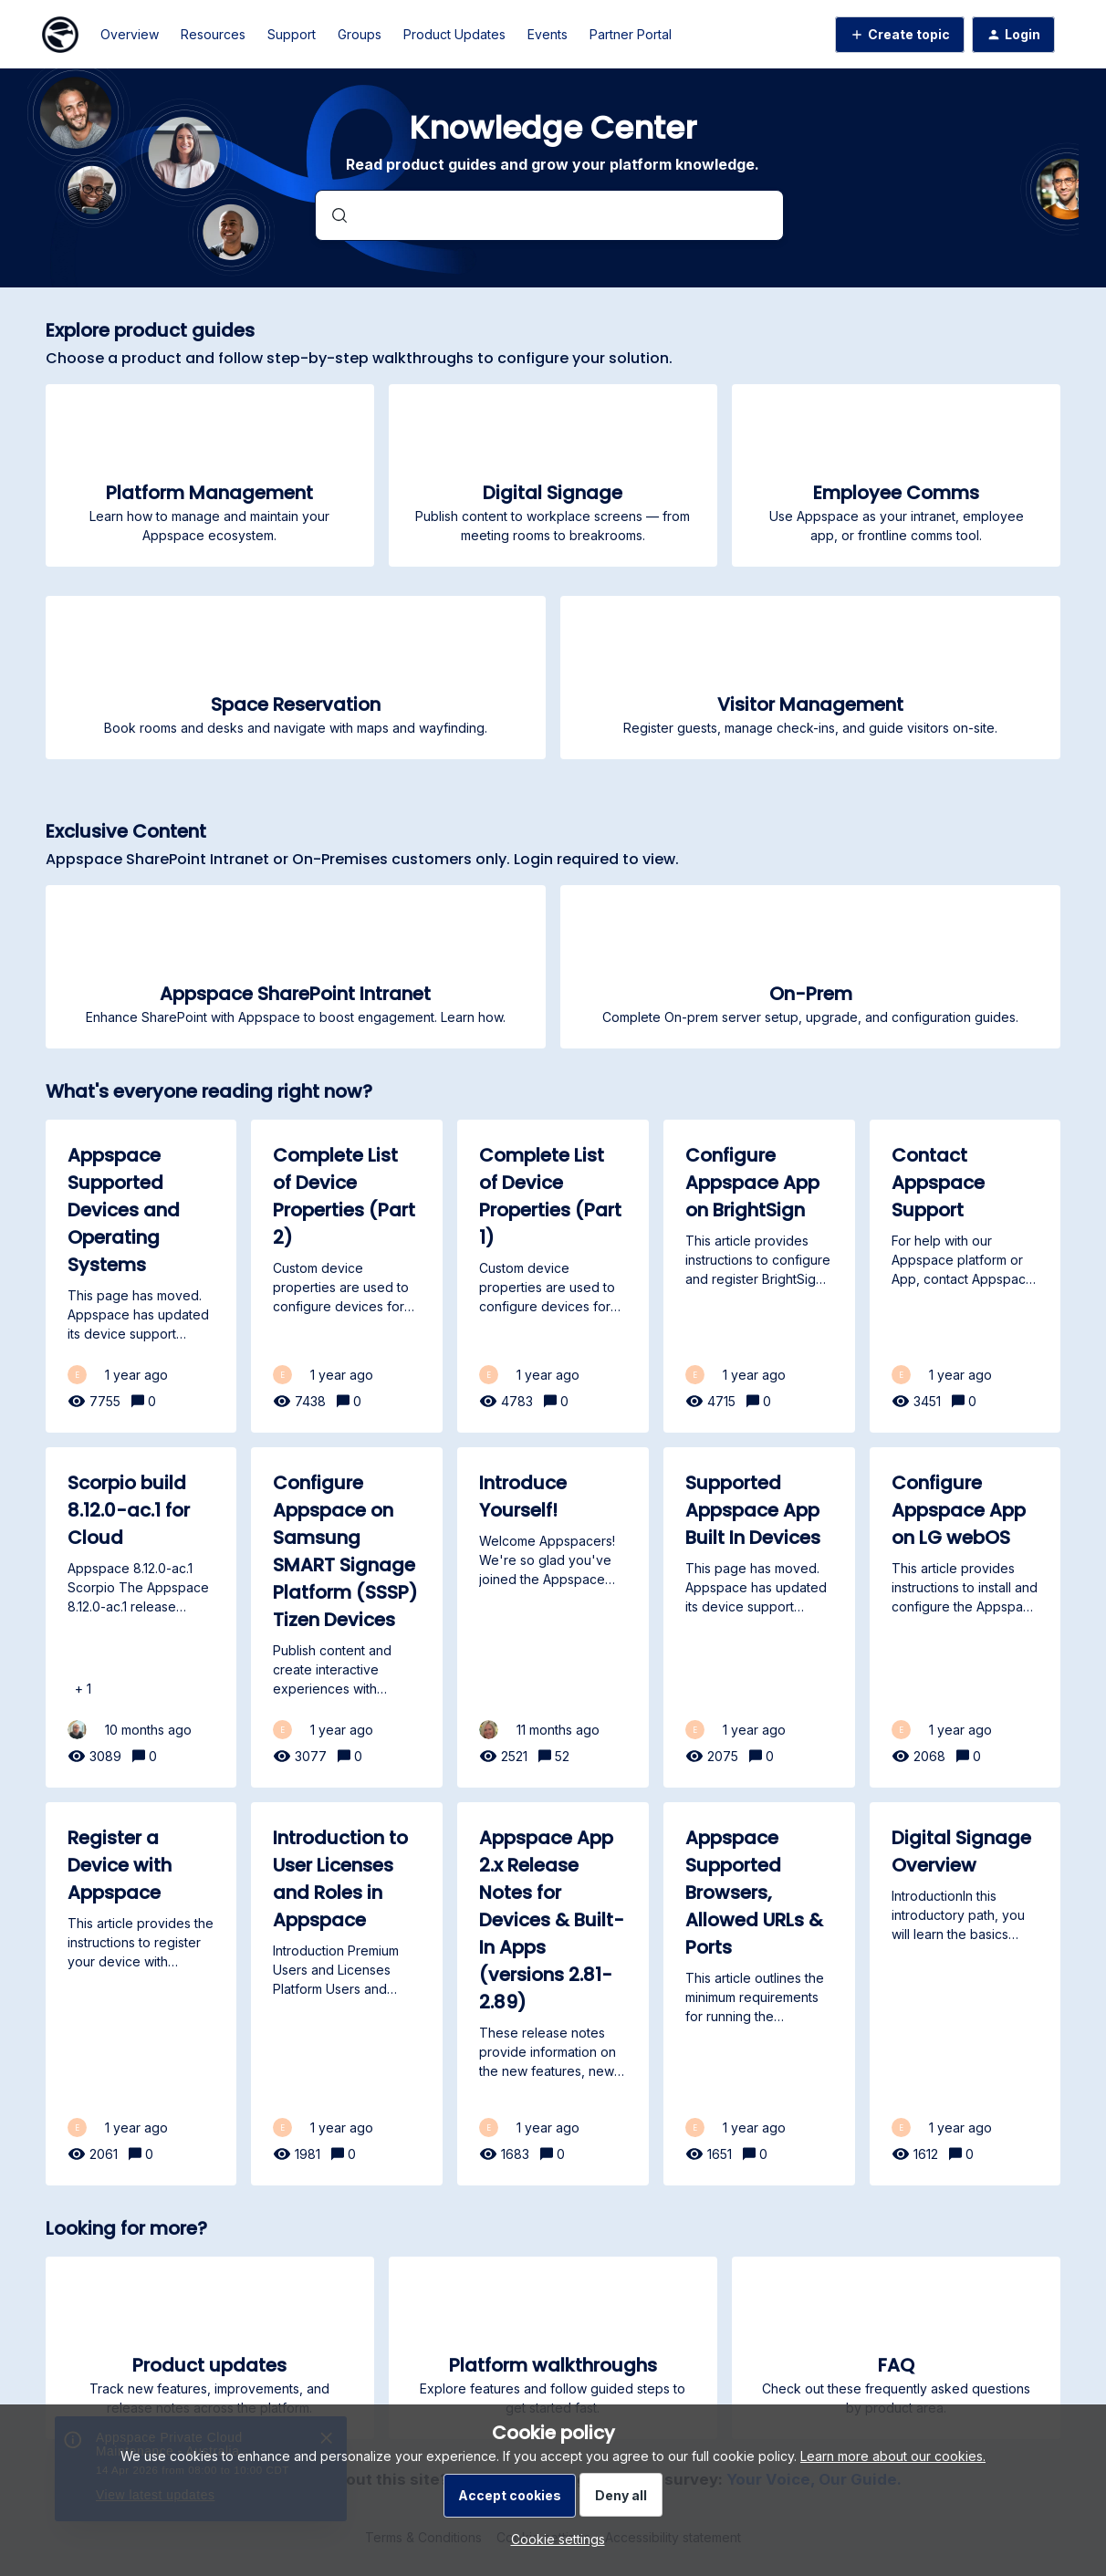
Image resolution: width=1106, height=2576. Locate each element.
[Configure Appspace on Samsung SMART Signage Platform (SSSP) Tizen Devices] (347, 1617)
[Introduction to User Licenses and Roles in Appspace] (347, 1993)
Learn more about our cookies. (893, 2456)
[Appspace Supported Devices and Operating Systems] (141, 1276)
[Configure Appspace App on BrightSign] (759, 1276)
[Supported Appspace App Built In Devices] (759, 1617)
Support (291, 34)
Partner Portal (631, 34)
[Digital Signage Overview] (965, 1993)
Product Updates (454, 34)
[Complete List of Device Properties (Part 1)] (553, 1276)
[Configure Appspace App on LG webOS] (965, 1617)
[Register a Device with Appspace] (141, 1993)
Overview (129, 34)
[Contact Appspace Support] (965, 1276)
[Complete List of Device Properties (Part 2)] (347, 1276)
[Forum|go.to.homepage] (60, 34)
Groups (359, 34)
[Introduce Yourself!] (553, 1617)
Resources (213, 34)
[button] (553, 2539)
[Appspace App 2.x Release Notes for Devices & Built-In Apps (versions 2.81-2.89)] (553, 1993)
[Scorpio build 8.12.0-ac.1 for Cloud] (141, 1617)
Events (547, 34)
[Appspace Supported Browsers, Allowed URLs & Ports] (759, 1993)
